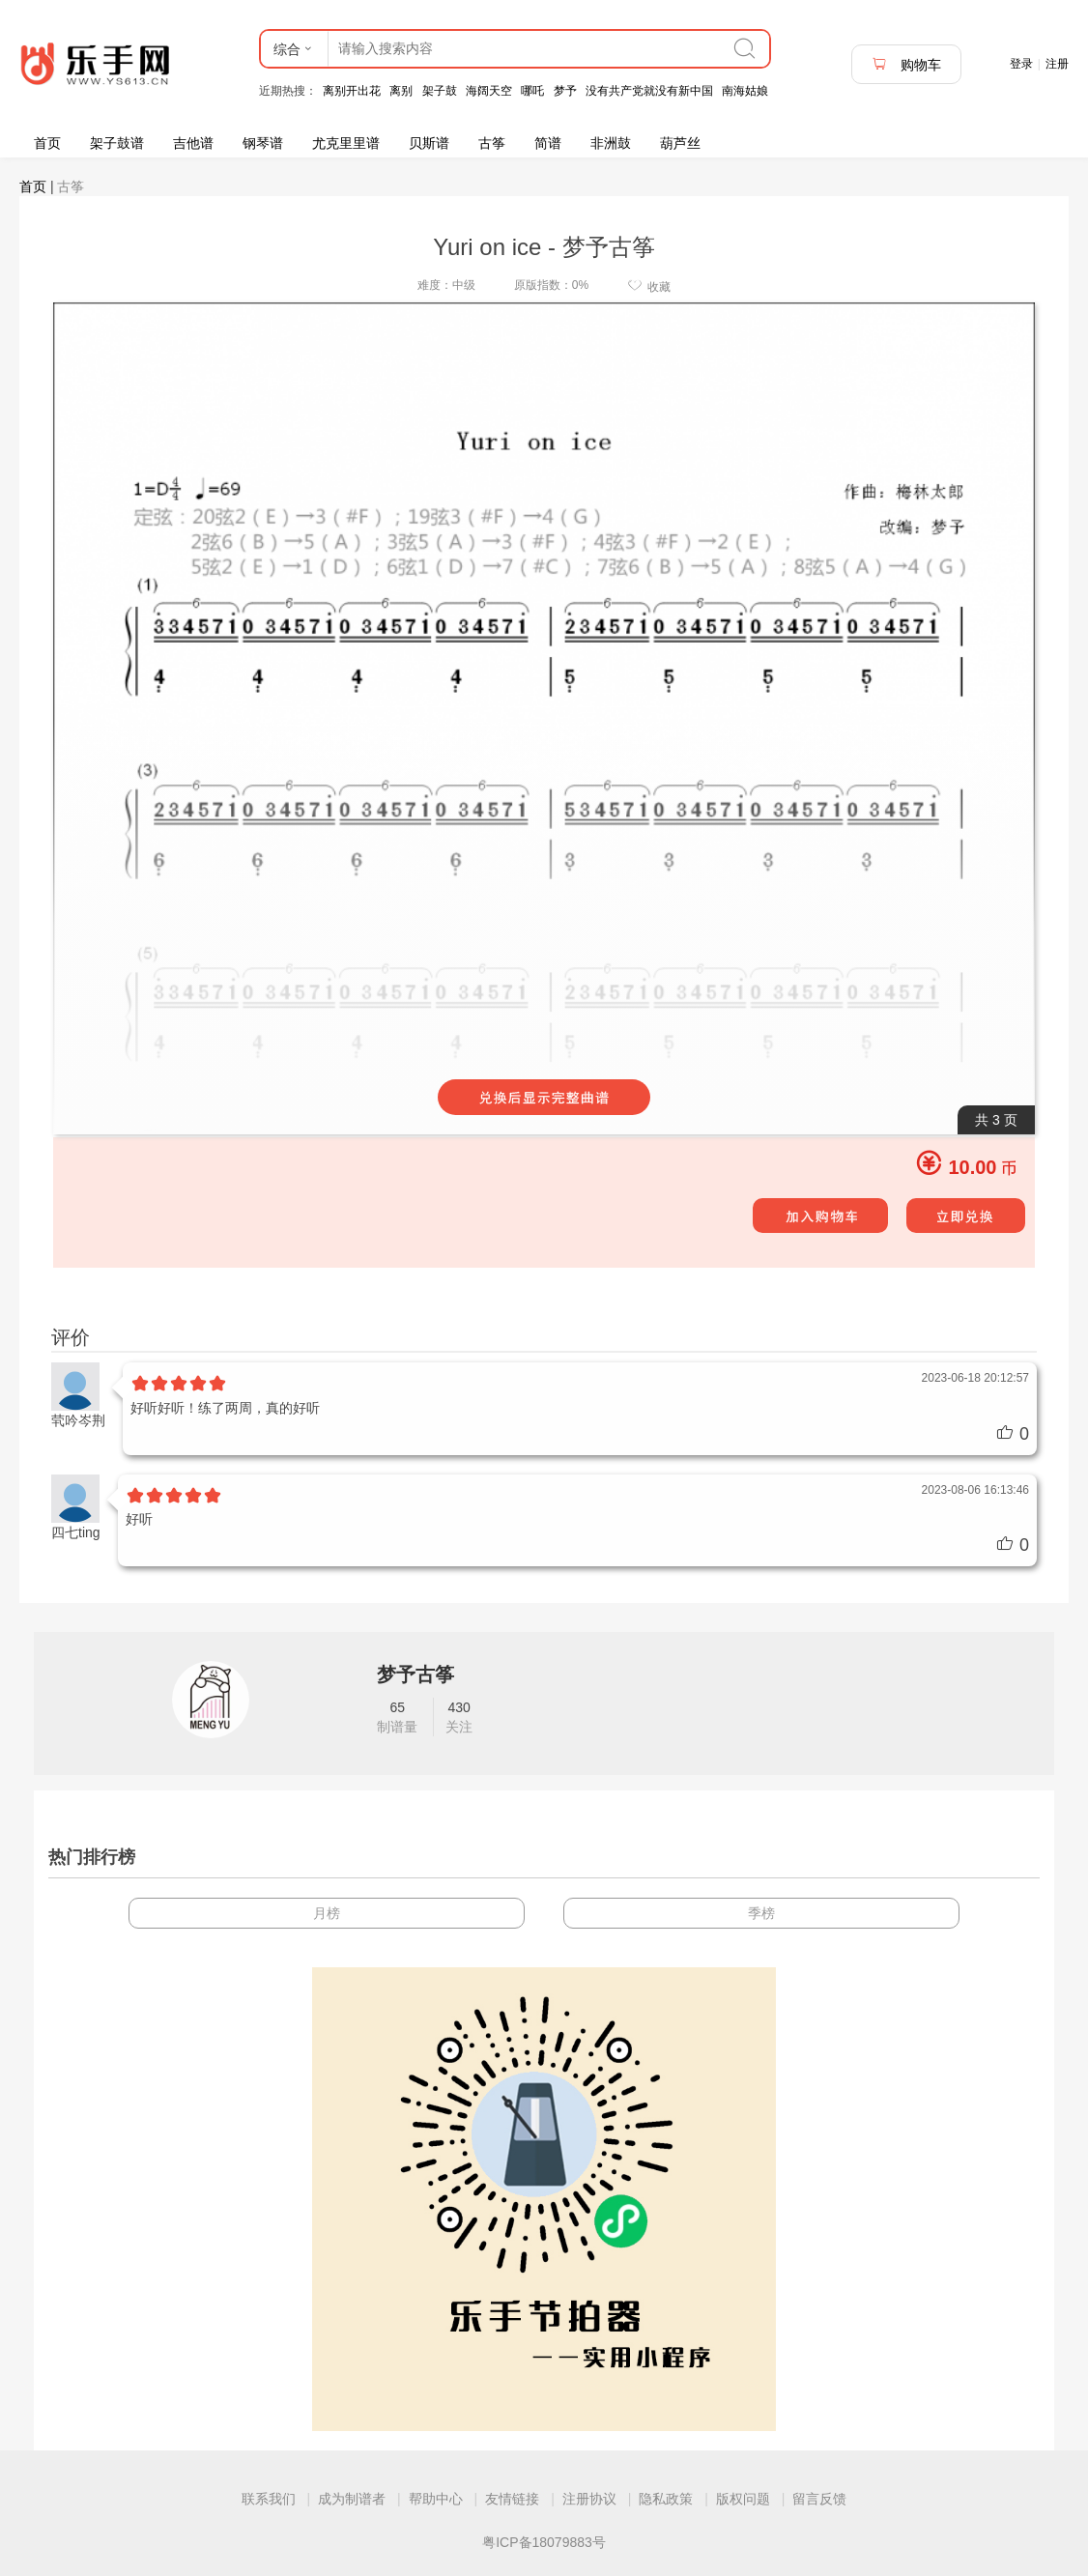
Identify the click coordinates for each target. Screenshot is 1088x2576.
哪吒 (532, 91)
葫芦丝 (680, 143)
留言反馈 (819, 2498)
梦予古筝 (415, 1674)
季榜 (761, 1913)
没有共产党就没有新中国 (649, 91)
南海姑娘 (745, 91)
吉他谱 (193, 143)
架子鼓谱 (117, 143)
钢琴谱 (263, 143)
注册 (1057, 64)
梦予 (565, 91)
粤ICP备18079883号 (544, 2542)
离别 (401, 91)
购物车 (906, 64)
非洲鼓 (610, 143)
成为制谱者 (352, 2498)
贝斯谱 (429, 143)
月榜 (326, 1913)
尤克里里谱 (346, 143)
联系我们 (269, 2498)
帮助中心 (436, 2498)
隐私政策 (666, 2498)
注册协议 (589, 2498)
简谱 (547, 143)
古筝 (491, 143)
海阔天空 (489, 91)
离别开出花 (352, 91)
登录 (1021, 64)
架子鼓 (439, 91)
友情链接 (512, 2498)
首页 (47, 143)
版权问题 (743, 2498)
